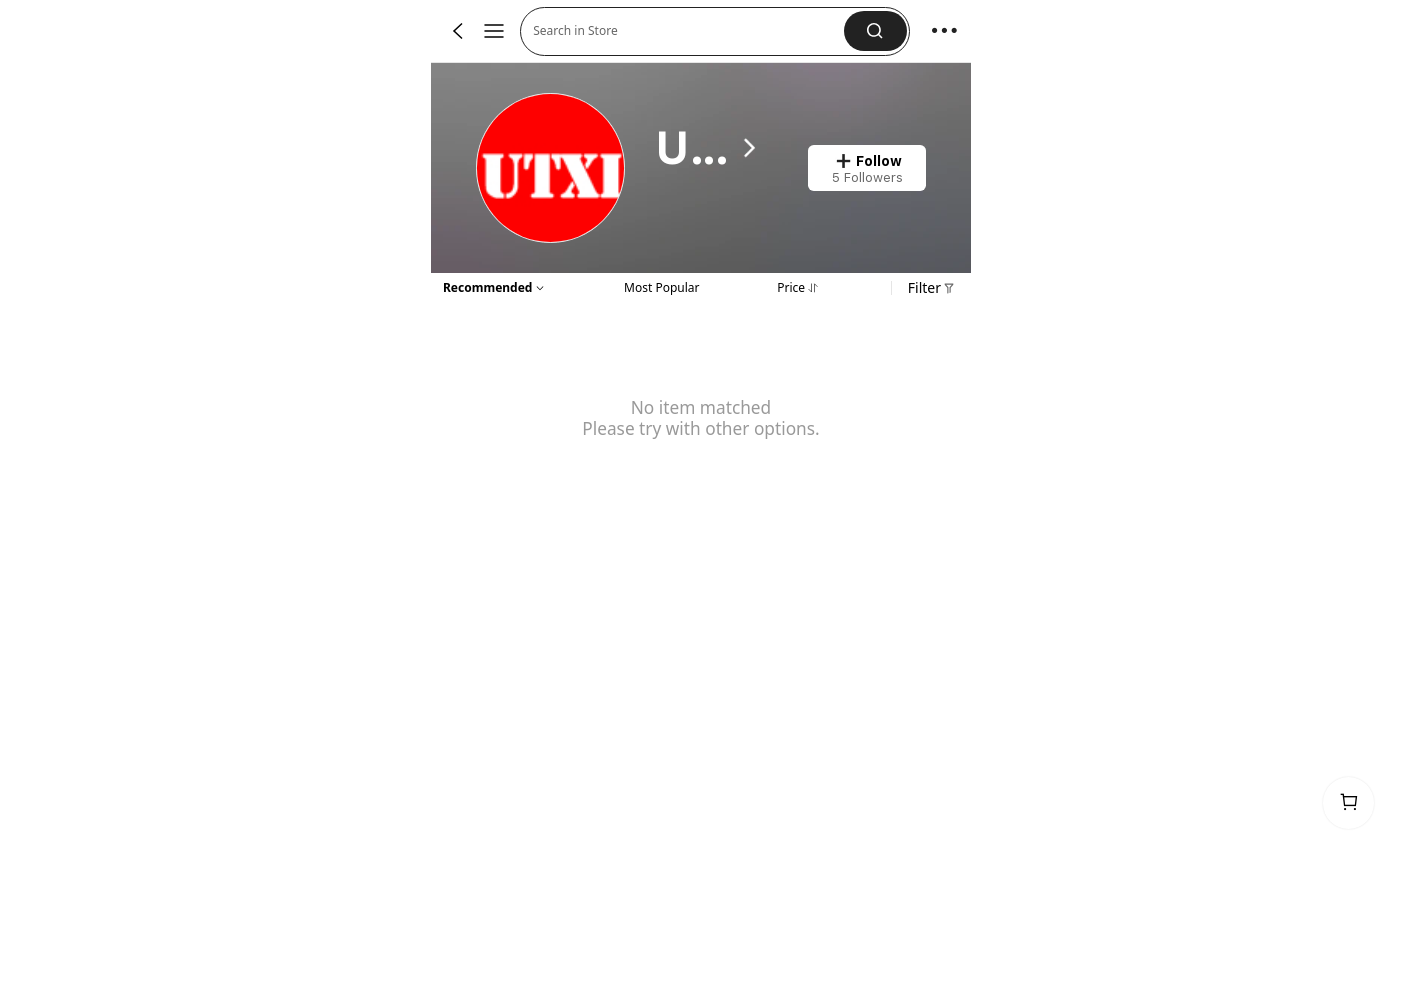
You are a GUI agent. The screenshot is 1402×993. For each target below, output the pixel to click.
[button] (688, 31)
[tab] (661, 286)
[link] (552, 169)
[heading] (709, 148)
